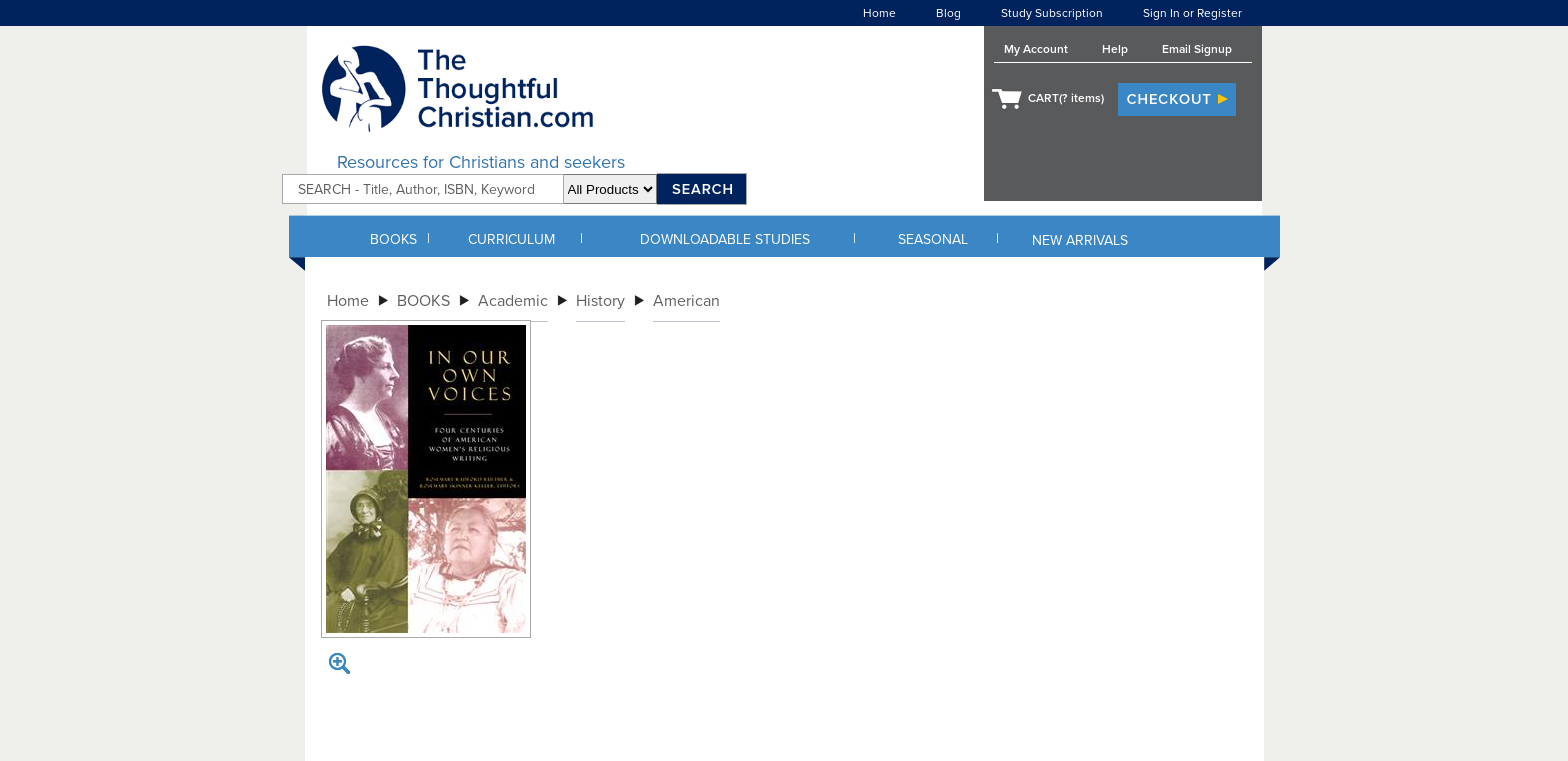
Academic (513, 301)
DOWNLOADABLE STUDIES (725, 239)
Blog (948, 13)
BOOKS (393, 239)
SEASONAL (933, 239)
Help (1115, 49)
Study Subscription (1052, 13)
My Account (1036, 49)
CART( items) (1066, 98)
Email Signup (1197, 49)
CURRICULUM (511, 239)
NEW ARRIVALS (1080, 240)
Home (879, 13)
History (600, 301)
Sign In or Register (1192, 13)
